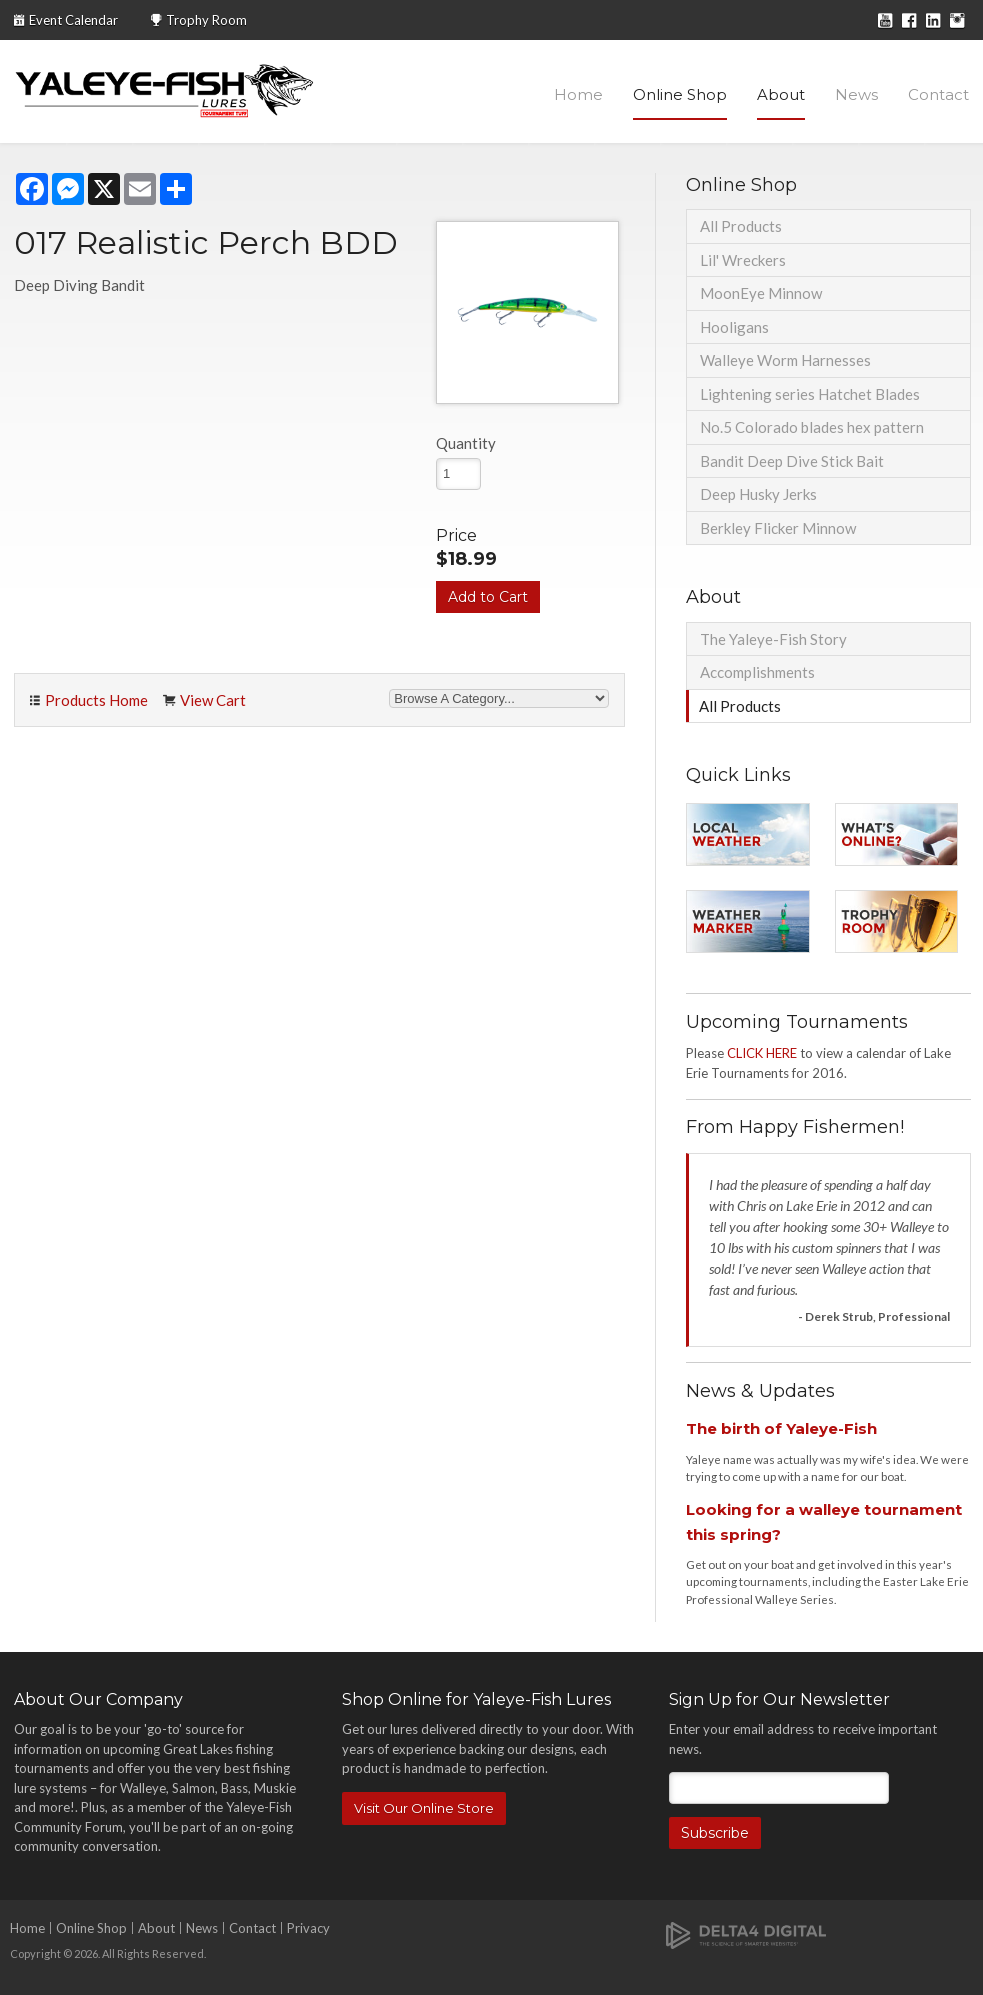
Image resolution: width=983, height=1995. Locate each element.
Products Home (96, 700)
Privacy (308, 1928)
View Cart (213, 700)
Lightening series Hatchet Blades (810, 394)
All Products (741, 226)
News (856, 94)
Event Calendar (73, 20)
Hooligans (734, 327)
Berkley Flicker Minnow (778, 528)
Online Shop (680, 94)
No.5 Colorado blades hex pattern (812, 427)
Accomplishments (757, 672)
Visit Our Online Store (424, 1808)
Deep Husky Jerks (758, 494)
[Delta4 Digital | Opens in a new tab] (746, 1933)
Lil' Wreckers (743, 260)
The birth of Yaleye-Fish (781, 1428)
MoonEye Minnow (761, 293)
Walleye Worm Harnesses (785, 360)
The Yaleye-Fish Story (773, 639)
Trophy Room (206, 20)
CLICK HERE (762, 1053)
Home (578, 94)
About (781, 94)
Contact (938, 94)
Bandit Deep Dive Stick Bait (792, 461)
